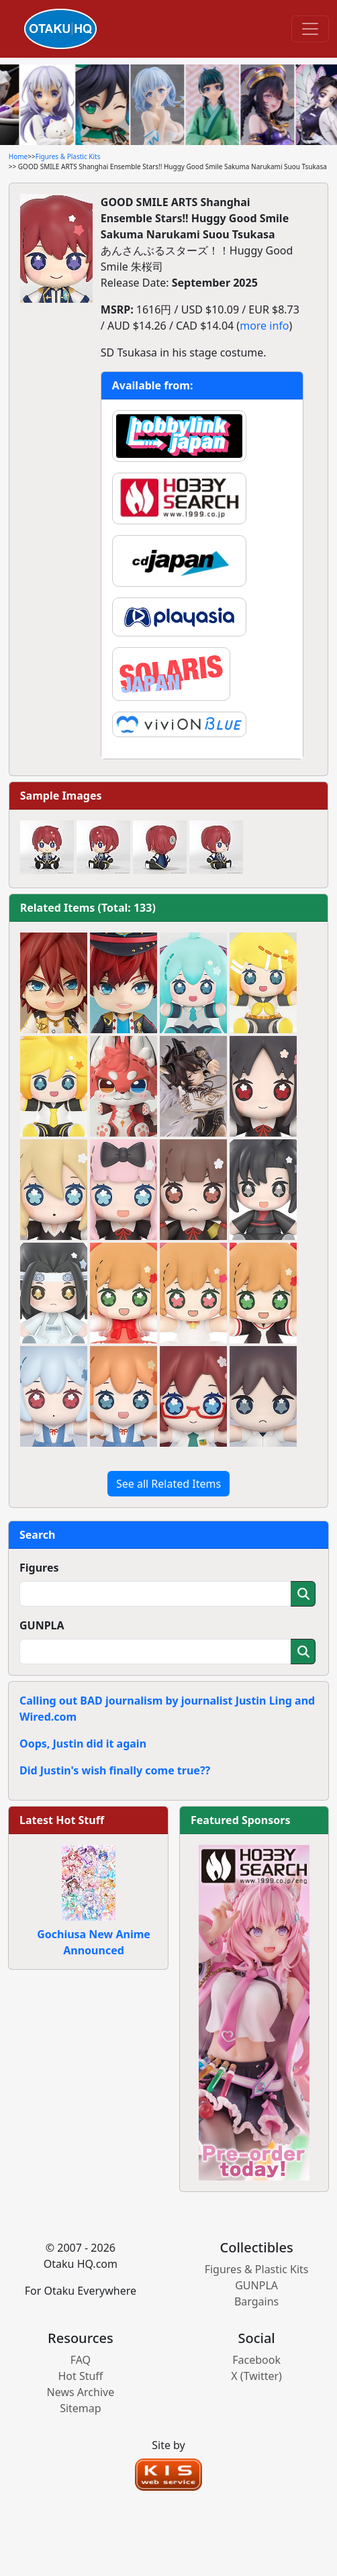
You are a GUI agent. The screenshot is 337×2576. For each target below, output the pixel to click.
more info (264, 325)
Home (18, 156)
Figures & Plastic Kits (68, 156)
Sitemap (80, 2408)
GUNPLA (41, 1625)
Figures (39, 1567)
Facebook (256, 2359)
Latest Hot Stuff (61, 1820)
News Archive (81, 2392)
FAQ (80, 2359)
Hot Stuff (80, 2376)
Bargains (256, 2301)
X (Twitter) (256, 2376)
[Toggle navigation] (310, 28)
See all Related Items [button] (168, 1483)
